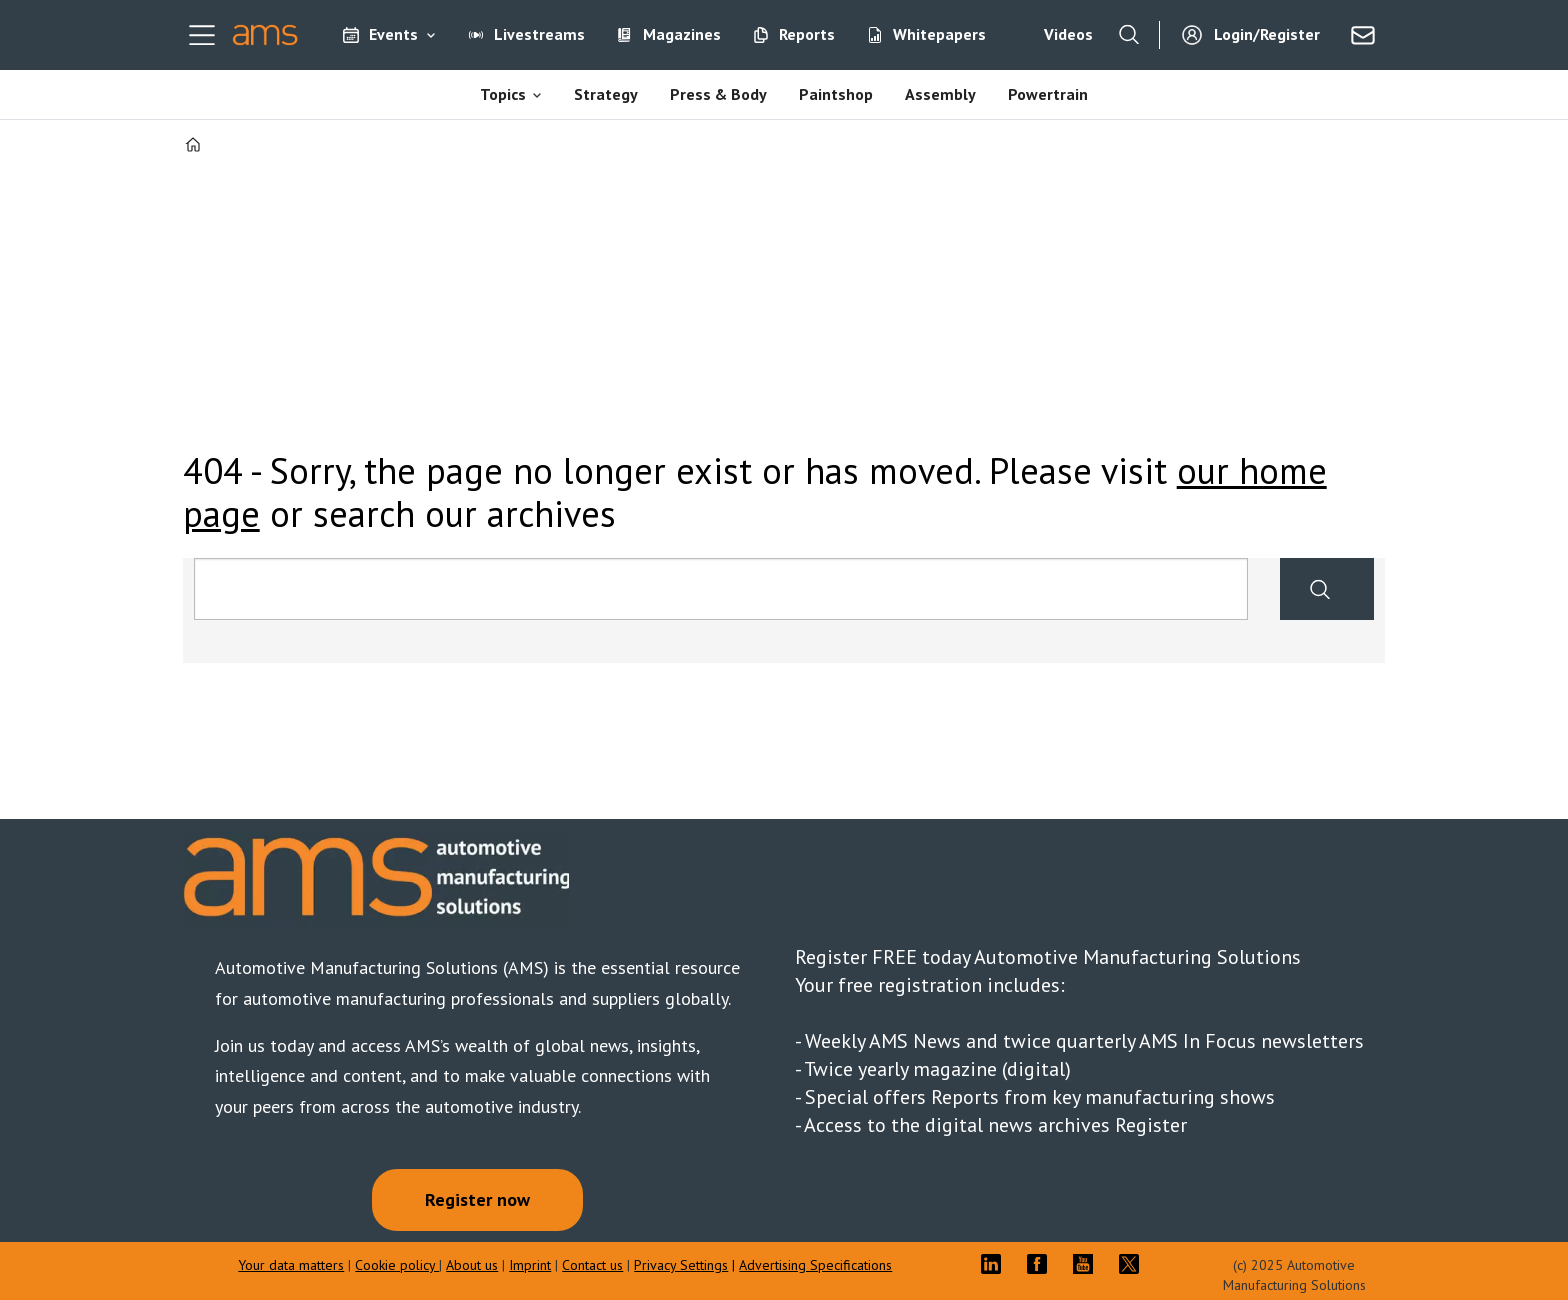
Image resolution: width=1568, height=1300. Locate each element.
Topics (503, 94)
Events (393, 34)
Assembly (940, 94)
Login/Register (1267, 34)
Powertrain (1048, 94)
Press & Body (718, 94)
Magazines (682, 34)
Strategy (606, 94)
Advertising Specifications (815, 1265)
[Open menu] (202, 35)
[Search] (1129, 35)
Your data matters (291, 1265)
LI (996, 1264)
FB (1042, 1264)
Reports (807, 34)
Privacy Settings (681, 1265)
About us (472, 1265)
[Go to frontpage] (265, 35)
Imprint (530, 1265)
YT (1088, 1264)
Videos (1068, 34)
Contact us (592, 1265)
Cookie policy (397, 1265)
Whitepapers (939, 34)
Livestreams (539, 34)
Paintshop (836, 94)
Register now (477, 1199)
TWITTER (1134, 1264)
